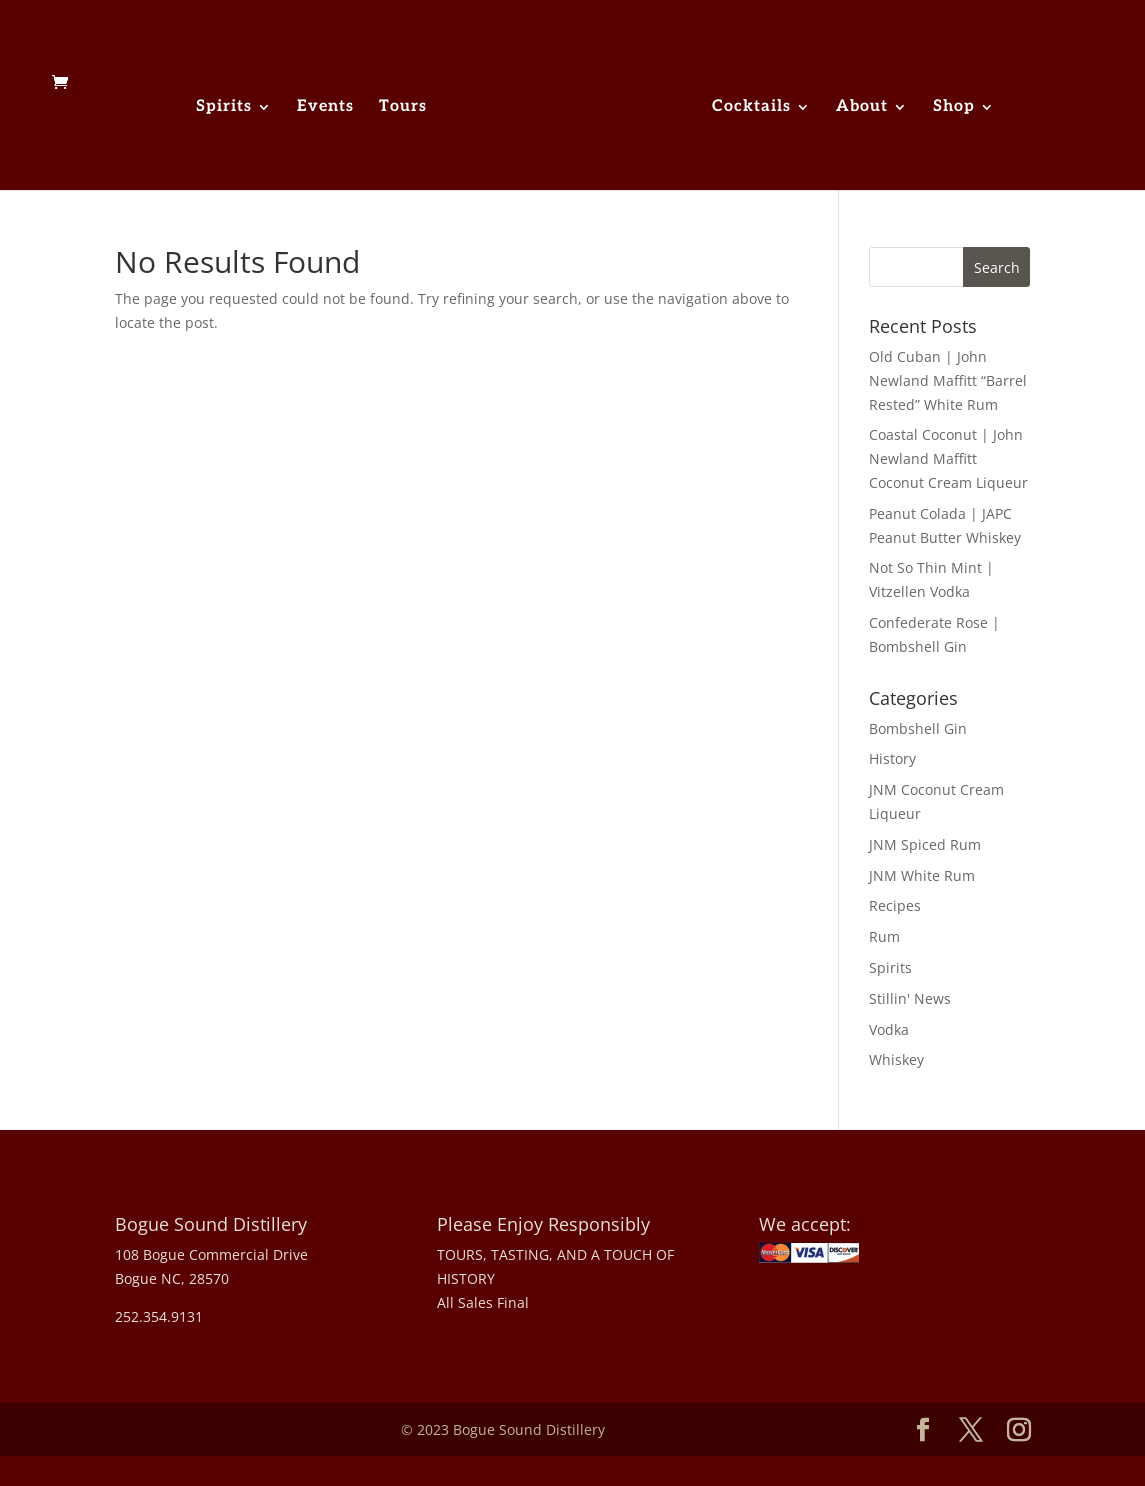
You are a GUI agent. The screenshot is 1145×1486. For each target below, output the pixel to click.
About (862, 108)
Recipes (895, 905)
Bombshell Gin (918, 728)
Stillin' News (910, 998)
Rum (884, 936)
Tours (403, 108)
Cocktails (751, 108)
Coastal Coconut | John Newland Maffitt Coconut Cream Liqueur (948, 458)
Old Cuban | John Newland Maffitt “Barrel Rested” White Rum (948, 380)
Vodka (889, 1029)
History (892, 758)
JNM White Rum (922, 875)
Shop (954, 108)
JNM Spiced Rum (925, 844)
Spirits (224, 108)
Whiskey (896, 1059)
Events (325, 108)
